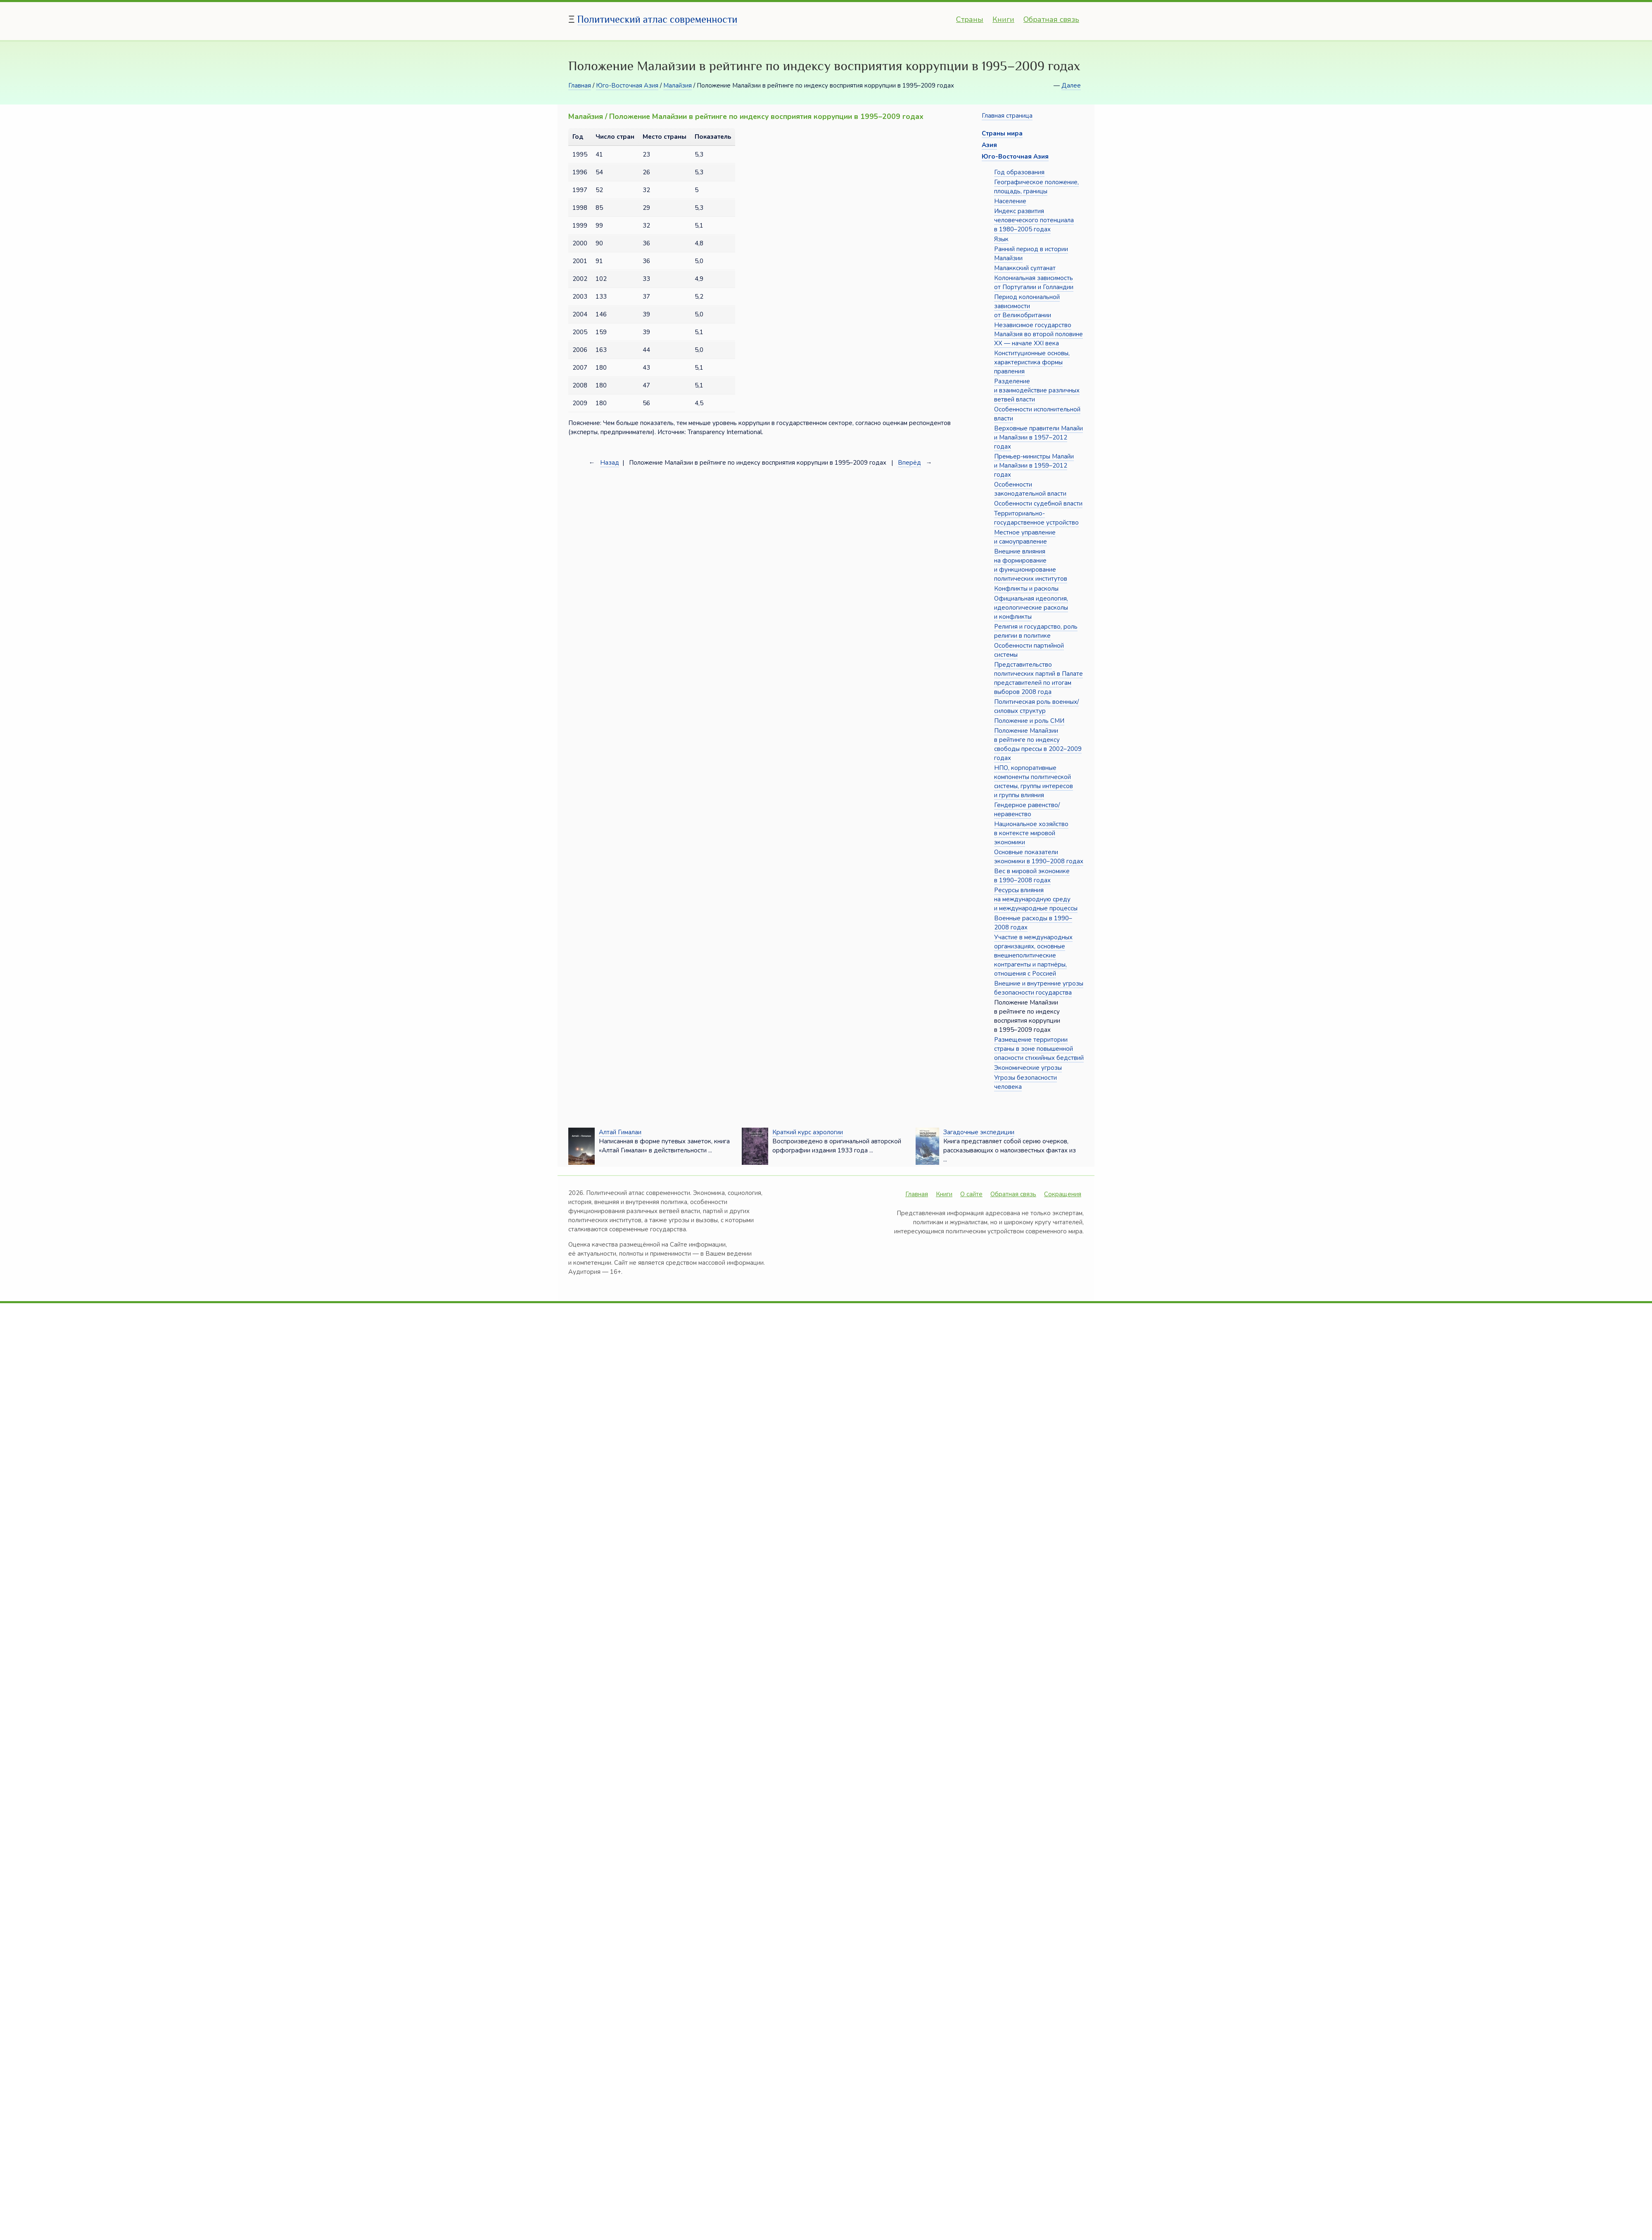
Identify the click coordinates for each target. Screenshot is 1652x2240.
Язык (1001, 239)
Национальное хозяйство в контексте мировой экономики (1031, 833)
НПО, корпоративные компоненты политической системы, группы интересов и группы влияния (1033, 781)
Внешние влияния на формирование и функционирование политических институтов (1030, 565)
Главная (579, 85)
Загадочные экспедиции (978, 1132)
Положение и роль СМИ (1029, 721)
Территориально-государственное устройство (1036, 518)
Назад (609, 462)
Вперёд (909, 462)
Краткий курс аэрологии (807, 1132)
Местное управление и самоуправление (1025, 537)
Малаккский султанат (1025, 268)
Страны (969, 19)
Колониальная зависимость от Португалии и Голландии (1033, 282)
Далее (1071, 85)
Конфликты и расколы (1026, 588)
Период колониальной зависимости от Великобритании (1027, 306)
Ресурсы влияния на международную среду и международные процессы (1036, 899)
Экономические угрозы (1028, 1068)
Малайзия (677, 85)
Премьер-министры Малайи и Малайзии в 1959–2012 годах (1034, 465)
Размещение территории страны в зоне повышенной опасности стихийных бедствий (1039, 1049)
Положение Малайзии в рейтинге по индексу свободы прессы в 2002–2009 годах (1038, 744)
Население (1010, 201)
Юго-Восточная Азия (627, 85)
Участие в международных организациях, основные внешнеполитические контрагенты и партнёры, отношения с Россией (1033, 955)
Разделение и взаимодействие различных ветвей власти (1037, 390)
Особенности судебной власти (1038, 503)
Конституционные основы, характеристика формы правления (1032, 362)
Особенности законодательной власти (1030, 489)
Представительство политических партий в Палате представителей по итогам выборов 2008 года (1038, 678)
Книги (1003, 19)
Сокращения (1062, 1194)
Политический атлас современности (657, 19)
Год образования (1019, 172)
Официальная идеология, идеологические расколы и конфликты (1031, 607)
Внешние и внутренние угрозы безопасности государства (1038, 988)
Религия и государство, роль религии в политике (1036, 631)
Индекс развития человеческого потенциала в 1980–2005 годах (1034, 220)
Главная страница (1007, 116)
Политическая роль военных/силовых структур (1036, 706)
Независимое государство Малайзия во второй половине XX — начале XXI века (1038, 334)
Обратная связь (1051, 19)
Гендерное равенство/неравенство (1027, 809)
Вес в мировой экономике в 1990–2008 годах (1032, 875)
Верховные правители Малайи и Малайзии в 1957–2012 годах (1038, 437)
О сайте (971, 1194)
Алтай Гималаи (620, 1132)
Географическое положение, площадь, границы (1036, 186)
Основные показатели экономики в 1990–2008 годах (1038, 856)
